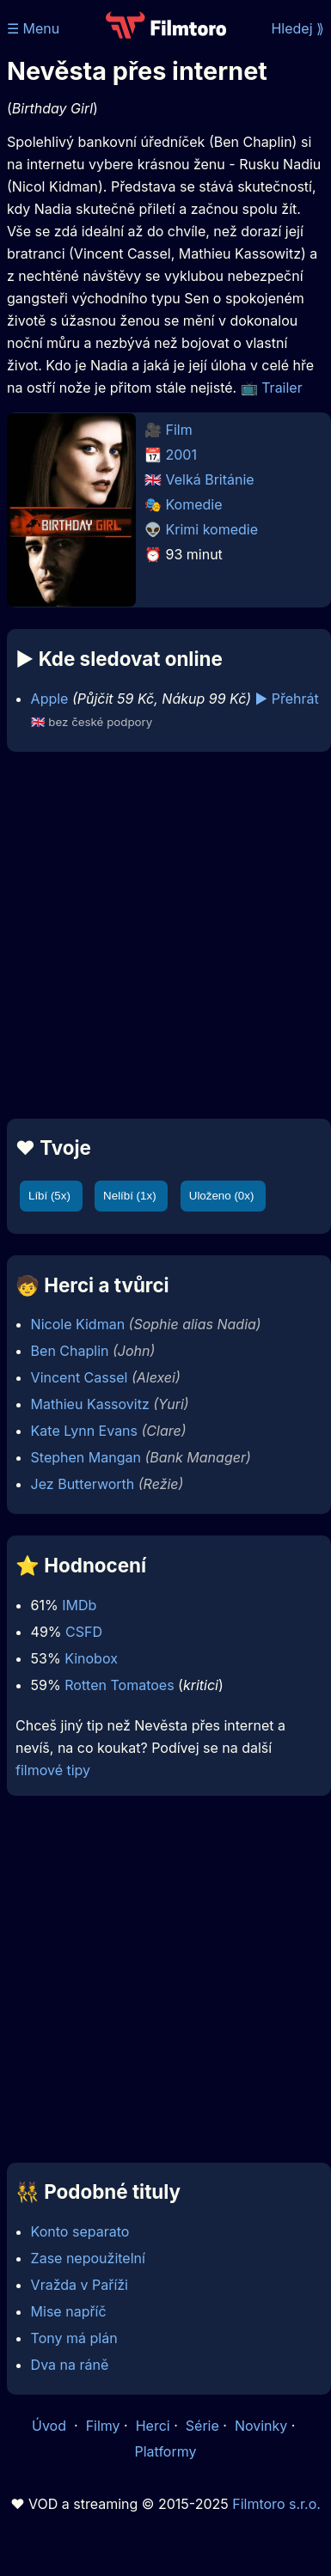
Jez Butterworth (83, 1483)
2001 (181, 454)
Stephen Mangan (86, 1457)
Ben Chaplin (70, 1350)
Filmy (103, 2425)
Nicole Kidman (78, 1324)
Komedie (194, 504)
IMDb (79, 1605)
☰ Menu (33, 28)
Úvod (51, 2425)
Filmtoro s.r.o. (276, 2503)
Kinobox (91, 1658)
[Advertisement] (161, 935)
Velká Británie (210, 479)
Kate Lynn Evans (84, 1430)
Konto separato (80, 2231)
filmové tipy (52, 1770)
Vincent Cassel (79, 1377)
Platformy (165, 2451)
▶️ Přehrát (287, 698)
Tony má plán (74, 2338)
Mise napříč (69, 2311)
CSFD (83, 1631)
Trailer (282, 387)
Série (202, 2425)
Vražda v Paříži (79, 2284)
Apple (50, 698)
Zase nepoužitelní (88, 2258)
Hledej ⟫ (297, 28)
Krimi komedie (212, 529)
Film (179, 429)
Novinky (261, 2425)
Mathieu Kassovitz (90, 1404)
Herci (153, 2425)
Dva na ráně (70, 2364)
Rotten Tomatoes (119, 1685)
